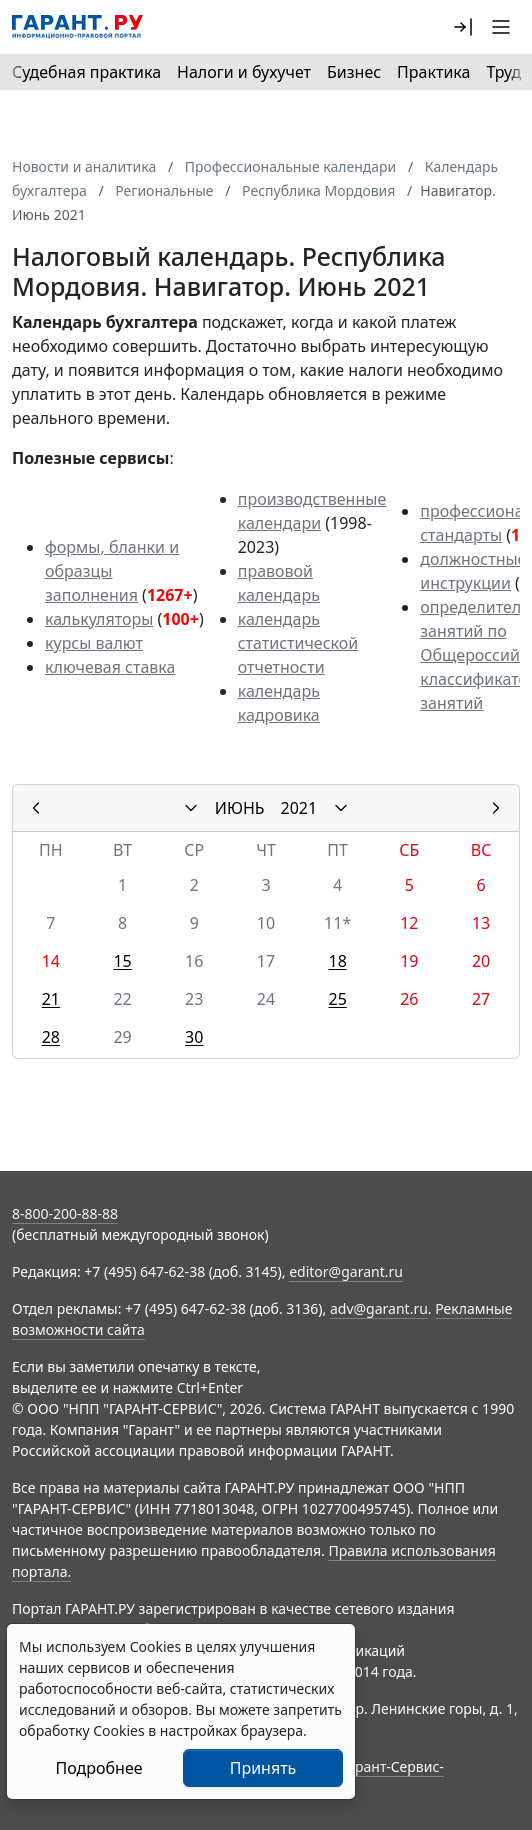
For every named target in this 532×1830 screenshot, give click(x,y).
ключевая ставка (110, 667)
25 (338, 999)
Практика (433, 72)
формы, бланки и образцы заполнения (112, 571)
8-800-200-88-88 (65, 1213)
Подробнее (98, 1768)
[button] (463, 27)
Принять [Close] (263, 1768)
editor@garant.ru (346, 1271)
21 (51, 999)
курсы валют (94, 643)
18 (338, 961)
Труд (503, 72)
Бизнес (354, 72)
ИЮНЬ (240, 808)
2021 (299, 808)
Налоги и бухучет (244, 72)
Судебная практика (86, 72)
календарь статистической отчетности (298, 643)
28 (51, 1037)
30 (194, 1037)
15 (122, 961)
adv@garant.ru (379, 1308)
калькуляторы (99, 619)
